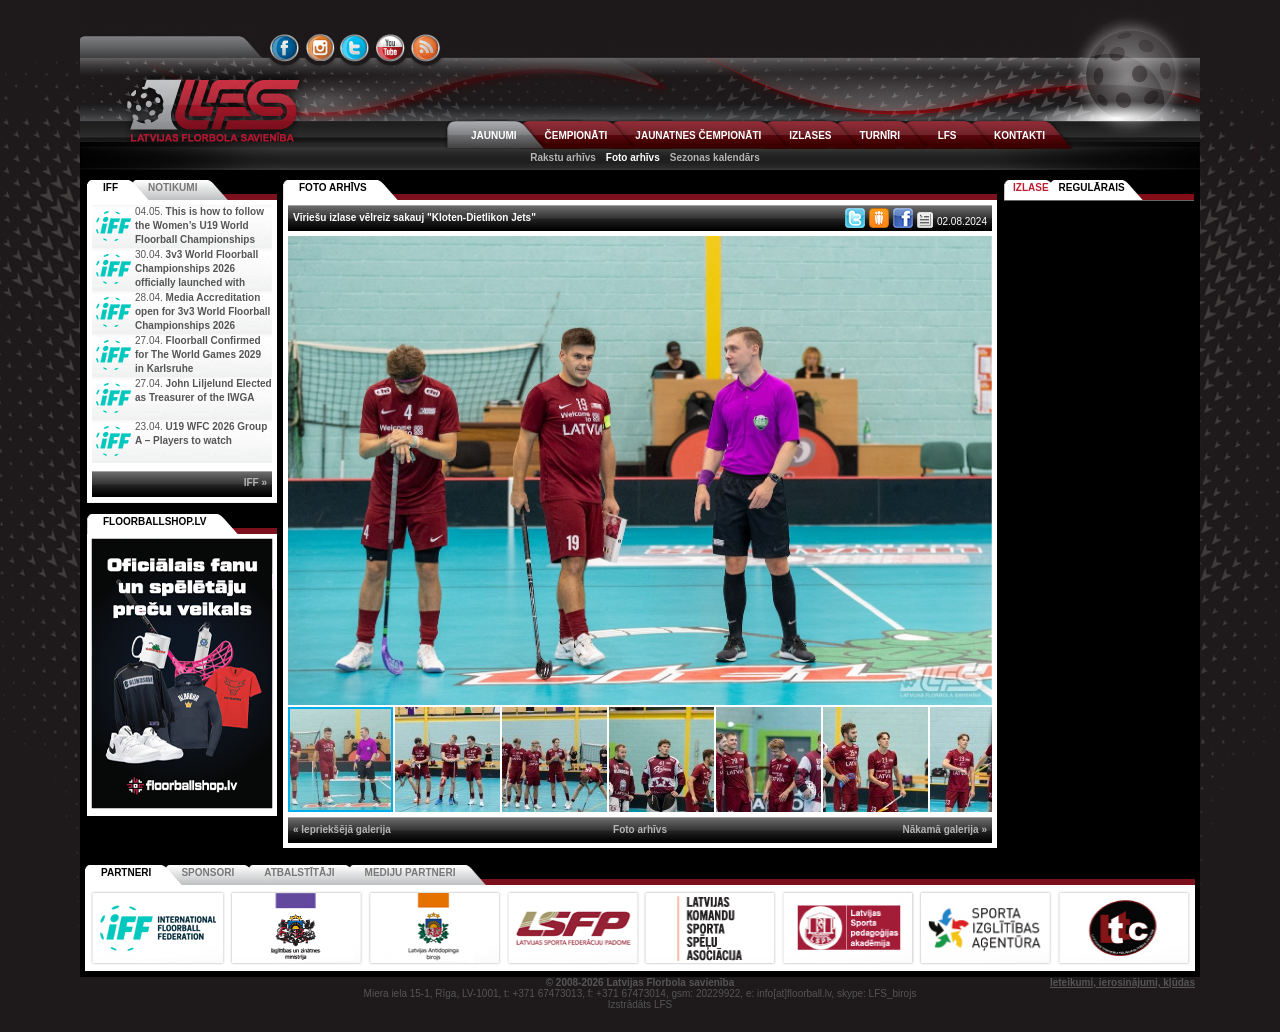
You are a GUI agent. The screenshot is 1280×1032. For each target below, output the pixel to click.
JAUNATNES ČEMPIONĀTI (698, 135)
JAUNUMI (494, 135)
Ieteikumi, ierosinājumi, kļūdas (1122, 982)
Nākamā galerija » (945, 829)
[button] (974, 254)
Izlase (1031, 187)
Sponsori (207, 872)
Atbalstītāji (299, 872)
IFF (110, 187)
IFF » (255, 482)
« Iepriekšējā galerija (342, 829)
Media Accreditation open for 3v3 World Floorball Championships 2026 (202, 311)
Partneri (126, 872)
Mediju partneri (410, 872)
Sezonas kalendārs (715, 157)
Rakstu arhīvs (563, 157)
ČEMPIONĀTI (576, 135)
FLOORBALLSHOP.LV (155, 521)
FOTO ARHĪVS (333, 187)
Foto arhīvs (633, 157)
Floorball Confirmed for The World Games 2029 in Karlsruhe (198, 354)
